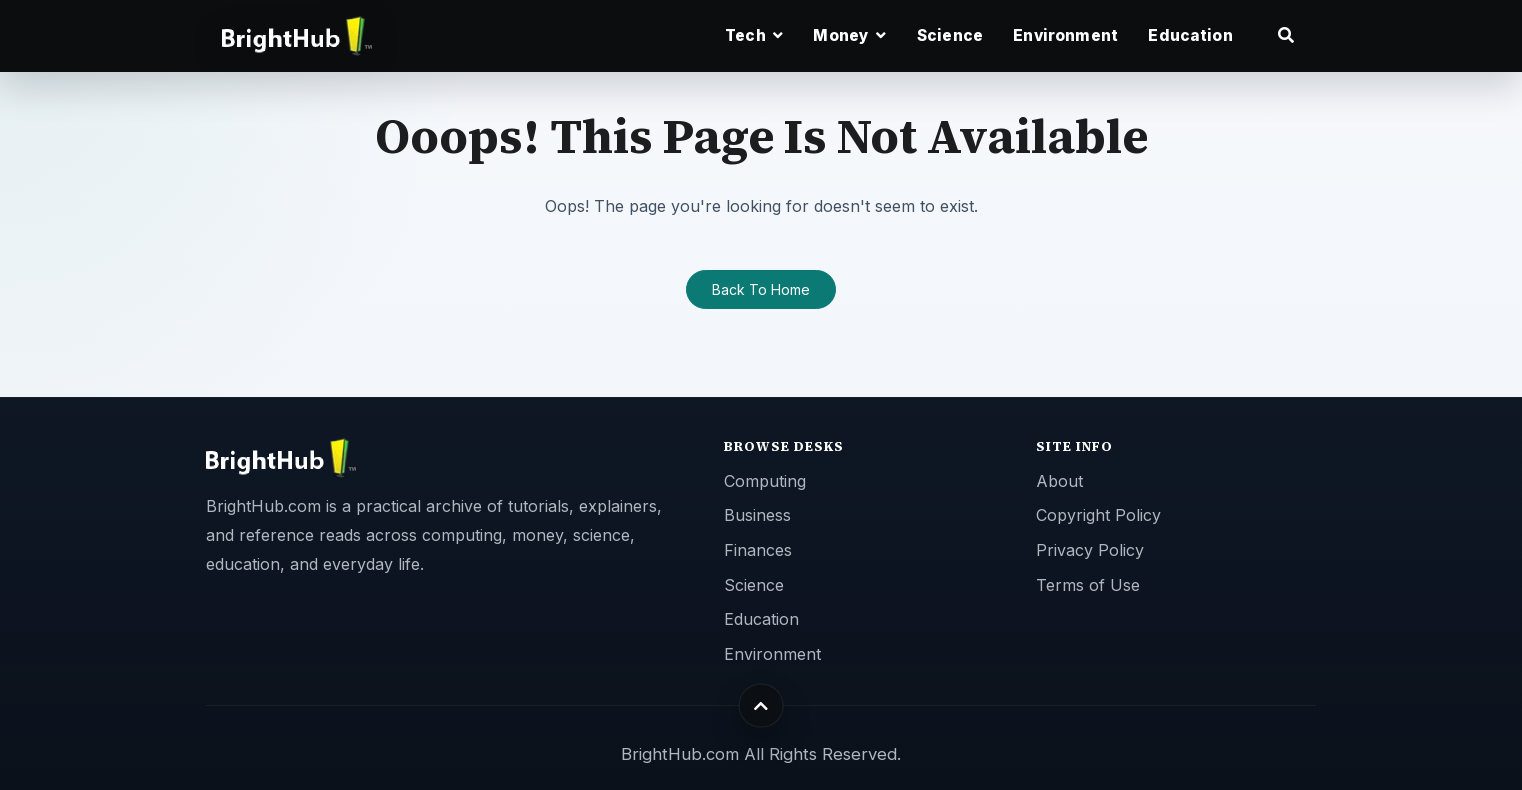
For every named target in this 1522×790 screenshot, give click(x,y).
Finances (758, 550)
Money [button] (849, 35)
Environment (1065, 35)
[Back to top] (761, 705)
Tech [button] (754, 35)
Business (757, 515)
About (1059, 481)
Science (950, 35)
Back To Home (761, 289)
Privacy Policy (1090, 550)
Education (1190, 35)
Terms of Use (1088, 585)
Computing (765, 481)
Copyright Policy (1098, 515)
